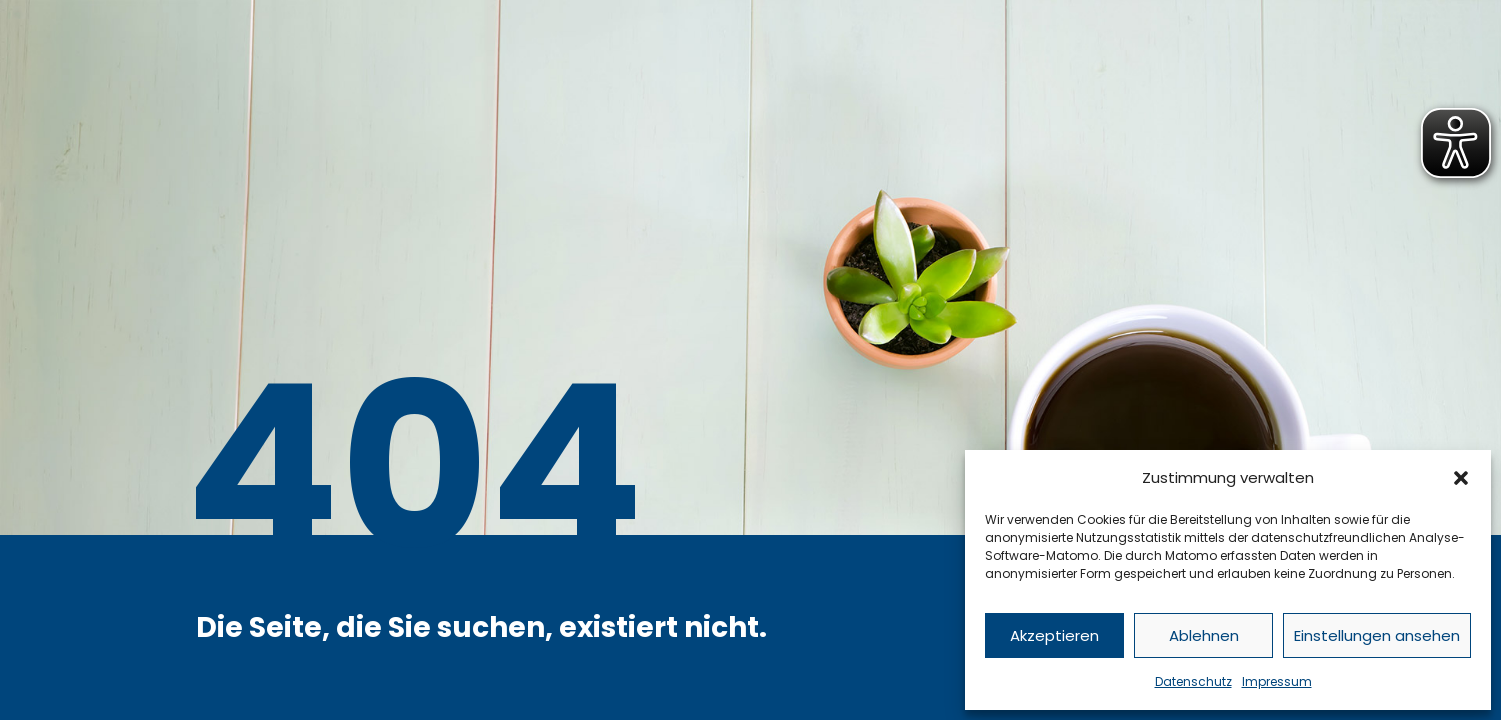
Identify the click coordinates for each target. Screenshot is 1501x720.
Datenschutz (1193, 681)
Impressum (1277, 681)
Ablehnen (1204, 635)
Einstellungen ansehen (1377, 635)
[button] (1461, 478)
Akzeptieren (1054, 635)
